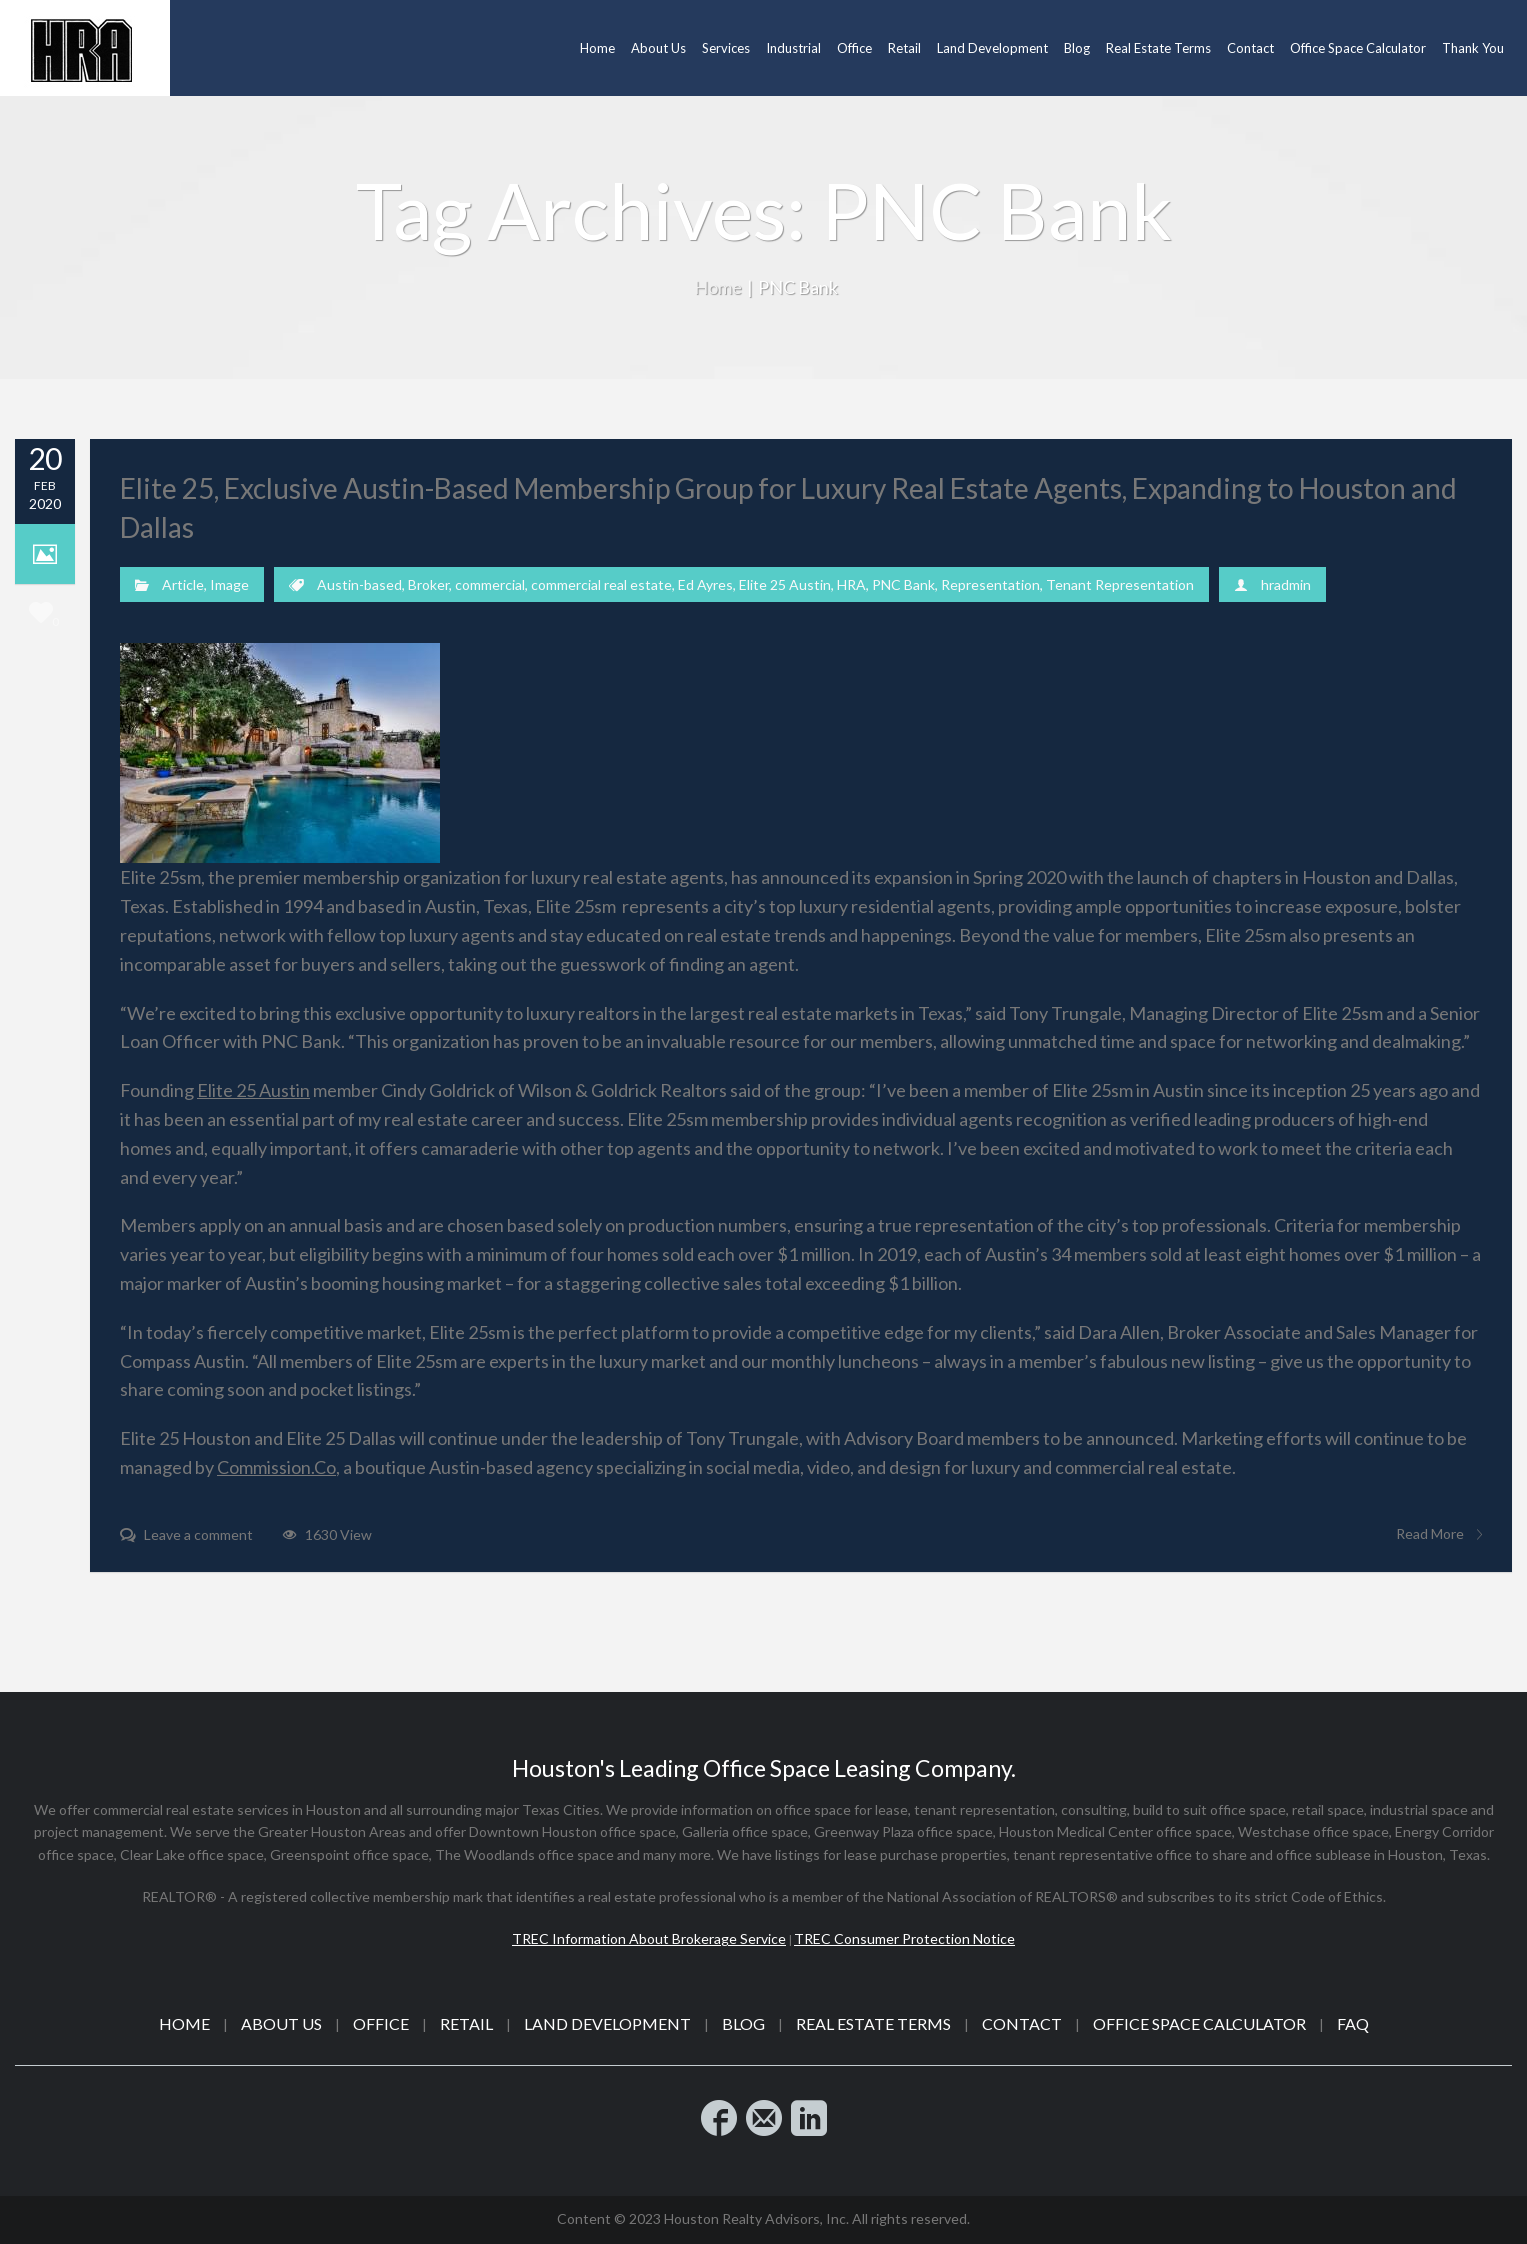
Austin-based (359, 584)
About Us (281, 2023)
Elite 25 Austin (785, 584)
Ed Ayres (705, 584)
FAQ (1353, 2023)
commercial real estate (601, 584)
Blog (743, 2023)
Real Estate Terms (873, 2023)
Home (718, 287)
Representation (990, 584)
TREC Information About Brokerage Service (649, 1938)
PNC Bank (903, 584)
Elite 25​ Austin (253, 1090)
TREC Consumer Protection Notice (904, 1938)
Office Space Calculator (1199, 2023)
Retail (466, 2023)
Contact (1022, 2023)
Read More (1439, 1534)
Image (229, 584)
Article (183, 584)
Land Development (607, 2023)
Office (381, 2023)
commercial (490, 584)
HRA (851, 584)
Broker (428, 584)
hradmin (1286, 584)
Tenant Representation (1120, 584)
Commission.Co (276, 1467)
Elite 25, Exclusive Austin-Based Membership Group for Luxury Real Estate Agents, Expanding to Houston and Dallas (788, 507)
